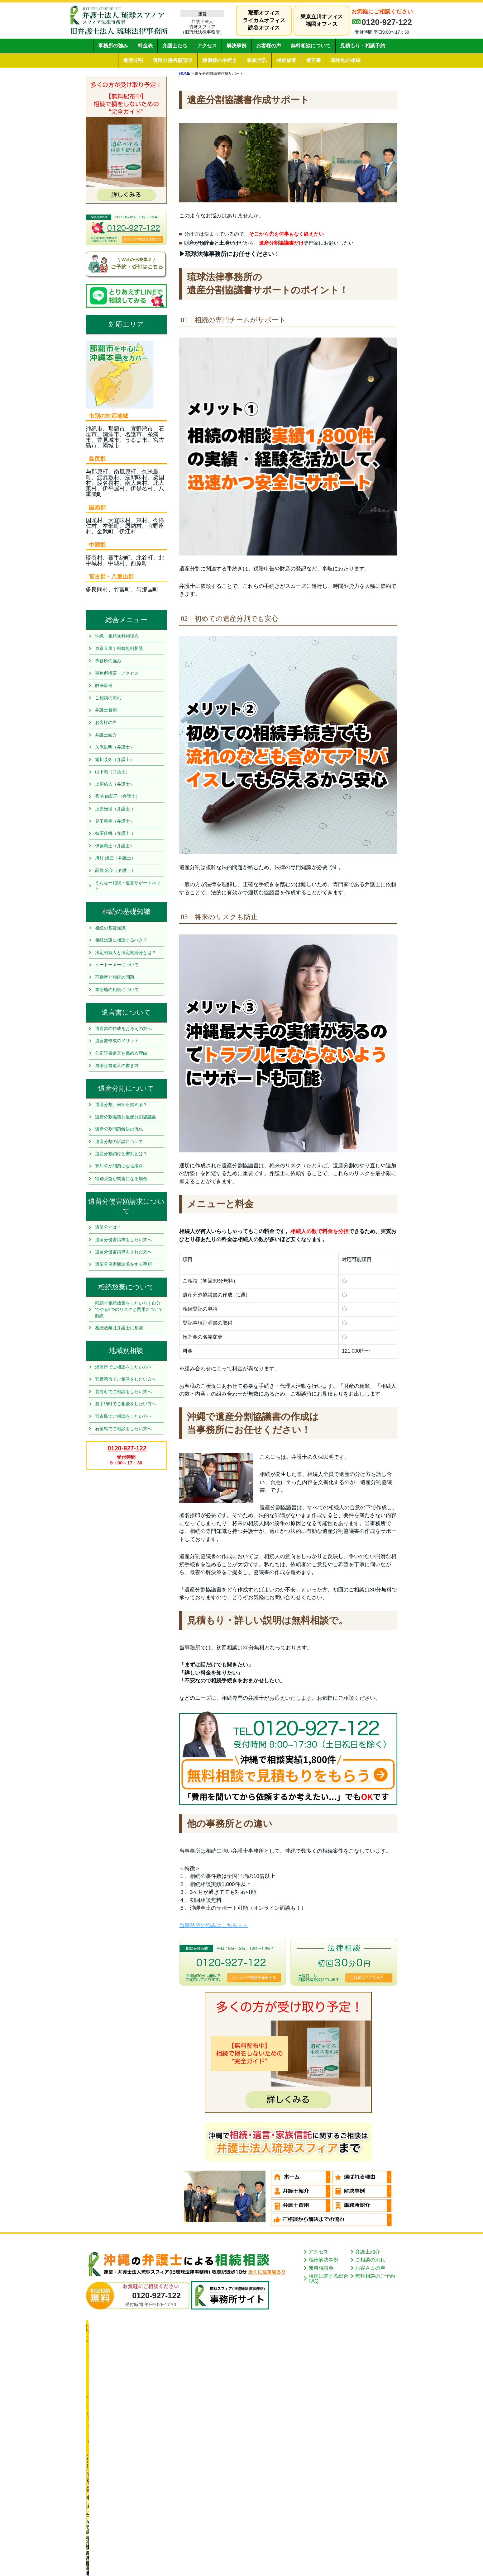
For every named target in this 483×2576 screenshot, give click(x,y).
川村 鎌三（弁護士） (115, 857)
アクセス (207, 45)
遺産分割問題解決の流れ (119, 1129)
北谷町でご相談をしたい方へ (123, 1391)
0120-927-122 (386, 22)
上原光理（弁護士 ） (115, 808)
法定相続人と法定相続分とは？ (125, 952)
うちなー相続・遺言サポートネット (127, 885)
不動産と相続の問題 (114, 977)
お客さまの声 (370, 2268)
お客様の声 (268, 45)
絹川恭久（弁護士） (114, 759)
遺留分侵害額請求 (173, 60)
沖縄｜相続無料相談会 (117, 636)
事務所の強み (113, 45)
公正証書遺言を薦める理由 (121, 1053)
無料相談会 (320, 2268)
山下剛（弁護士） (112, 771)
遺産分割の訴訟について (119, 1141)
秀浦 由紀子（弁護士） (117, 796)
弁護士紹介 (106, 734)
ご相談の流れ (108, 697)
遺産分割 (133, 60)
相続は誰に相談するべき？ (121, 940)
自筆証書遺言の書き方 (117, 1065)
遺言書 (313, 60)
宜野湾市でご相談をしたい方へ (125, 1379)
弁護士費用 (106, 709)
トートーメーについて (117, 964)
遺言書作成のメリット (117, 1040)
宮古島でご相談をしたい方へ (123, 1416)
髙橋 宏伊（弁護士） (115, 870)
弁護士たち (174, 45)
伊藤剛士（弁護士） (114, 845)
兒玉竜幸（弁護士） (114, 821)
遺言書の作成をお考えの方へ (123, 1028)
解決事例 (236, 45)
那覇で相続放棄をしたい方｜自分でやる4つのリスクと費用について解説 (129, 1309)
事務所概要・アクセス (117, 673)
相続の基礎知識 (110, 927)
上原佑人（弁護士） (114, 784)
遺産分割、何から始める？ (121, 1104)
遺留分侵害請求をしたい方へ (123, 1239)
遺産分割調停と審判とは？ (121, 1153)
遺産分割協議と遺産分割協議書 (125, 1116)
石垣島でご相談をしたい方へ (123, 1428)
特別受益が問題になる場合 (121, 1178)
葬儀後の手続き (219, 60)
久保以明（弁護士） (114, 746)
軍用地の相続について (117, 989)
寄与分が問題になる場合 (119, 1166)
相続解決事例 (323, 2259)
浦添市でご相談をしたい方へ (123, 1366)
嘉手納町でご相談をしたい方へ (125, 1403)
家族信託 (257, 60)
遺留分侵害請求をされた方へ (123, 1251)
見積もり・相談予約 (362, 45)
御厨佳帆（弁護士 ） (115, 833)
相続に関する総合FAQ (328, 2278)
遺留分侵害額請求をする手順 (123, 1264)
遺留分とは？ (108, 1227)
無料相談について (311, 45)
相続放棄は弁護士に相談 (119, 1327)
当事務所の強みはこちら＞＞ (213, 1925)
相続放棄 (286, 60)
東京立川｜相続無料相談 (119, 648)
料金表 (145, 45)
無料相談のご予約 (375, 2276)
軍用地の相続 (346, 60)
